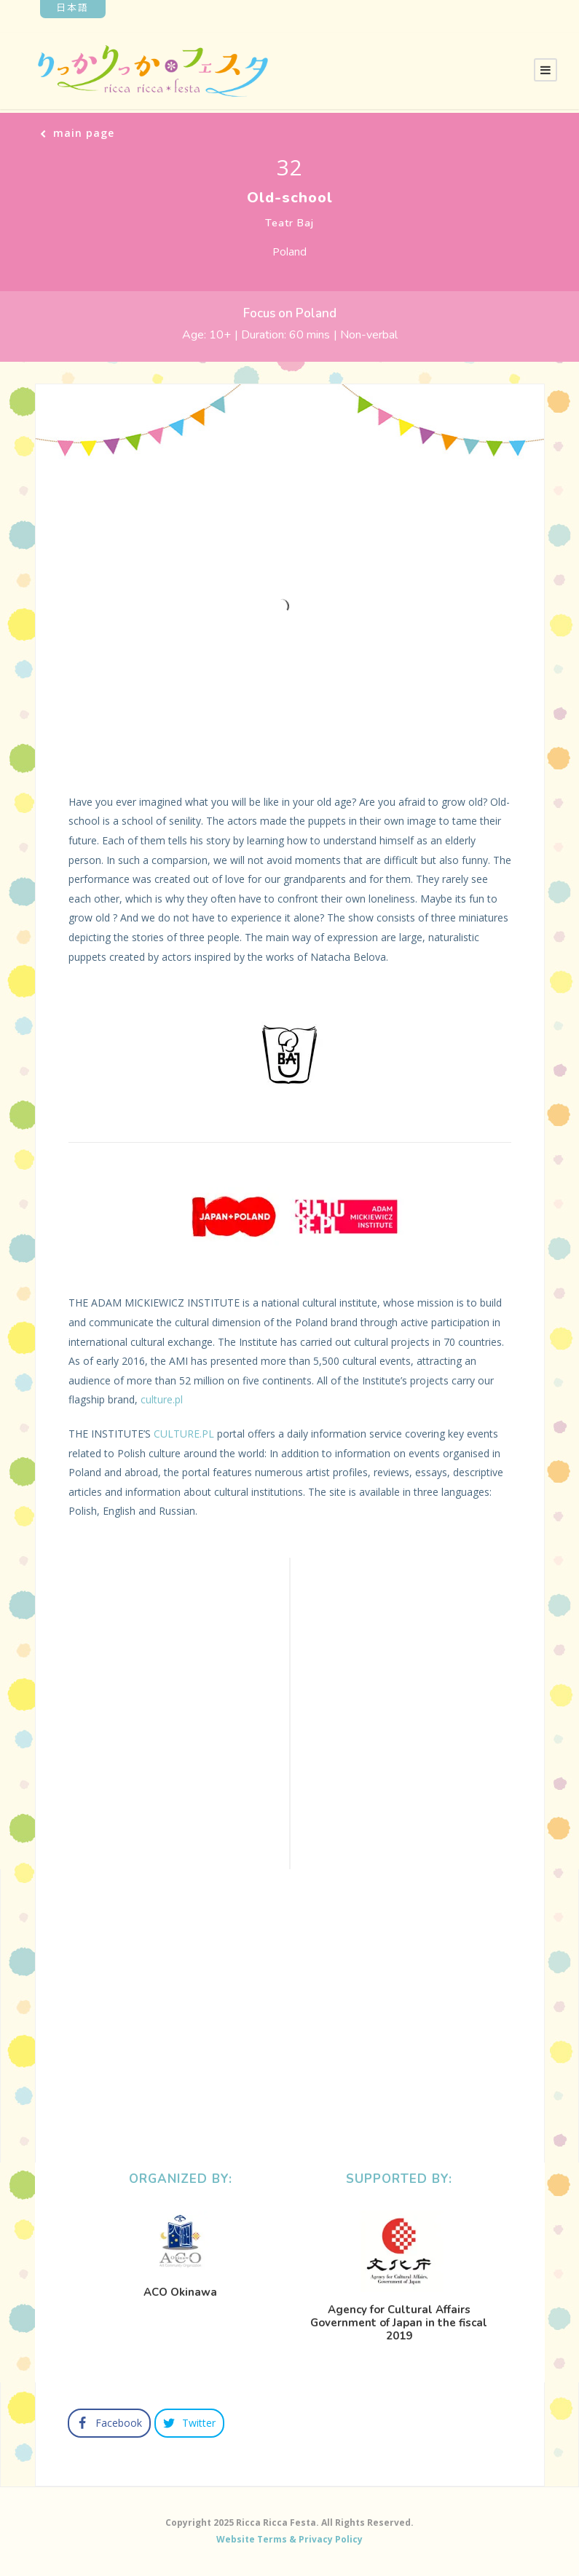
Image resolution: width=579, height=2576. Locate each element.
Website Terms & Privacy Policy (289, 2539)
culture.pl (162, 1399)
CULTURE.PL (184, 1433)
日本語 (72, 7)
